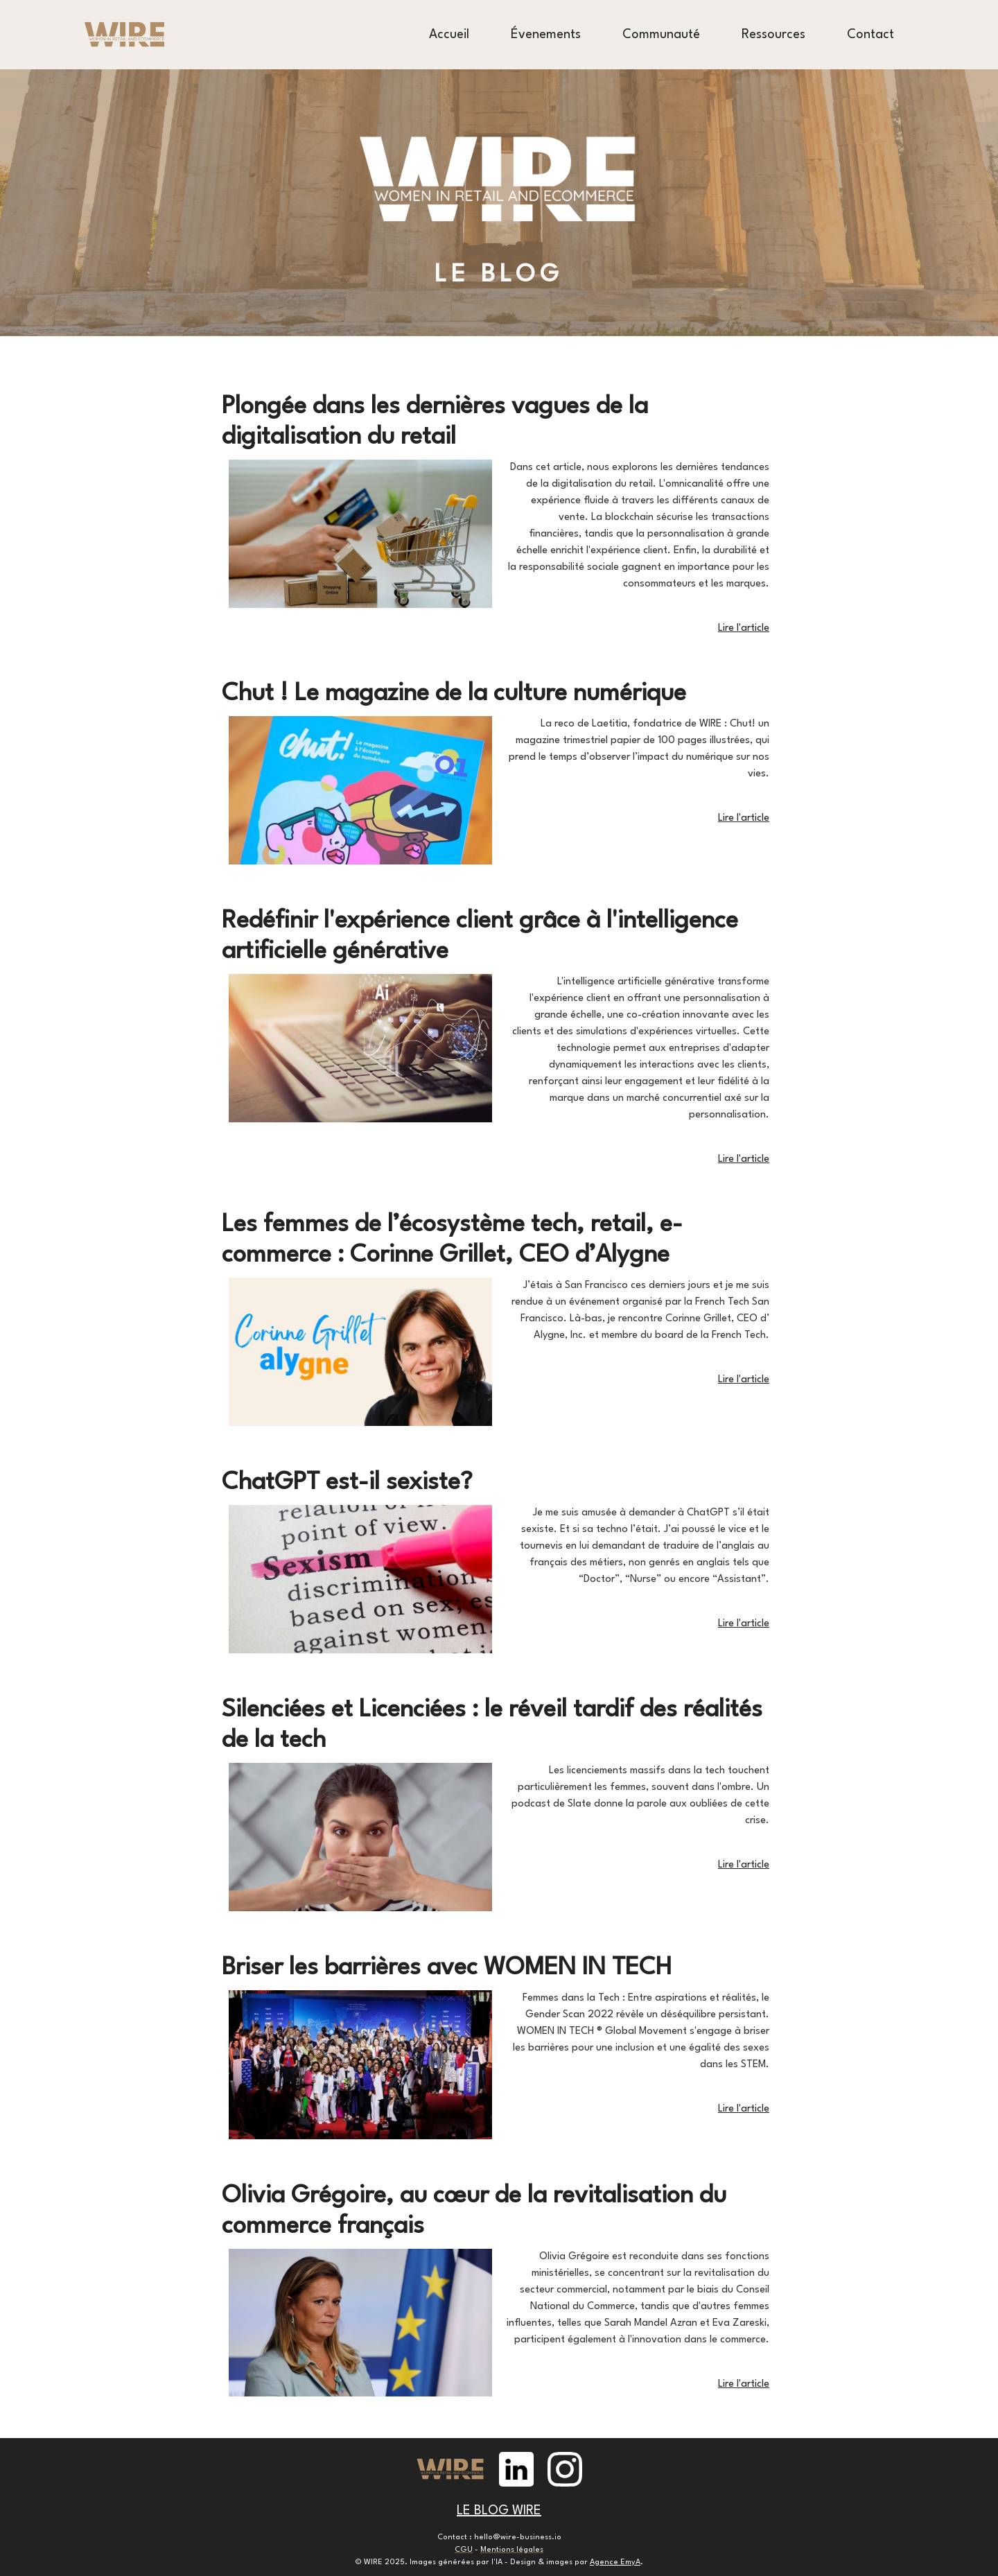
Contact (870, 34)
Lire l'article (743, 628)
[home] (124, 34)
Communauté (661, 34)
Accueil (449, 34)
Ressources (773, 34)
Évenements (546, 34)
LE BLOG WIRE (499, 2511)
